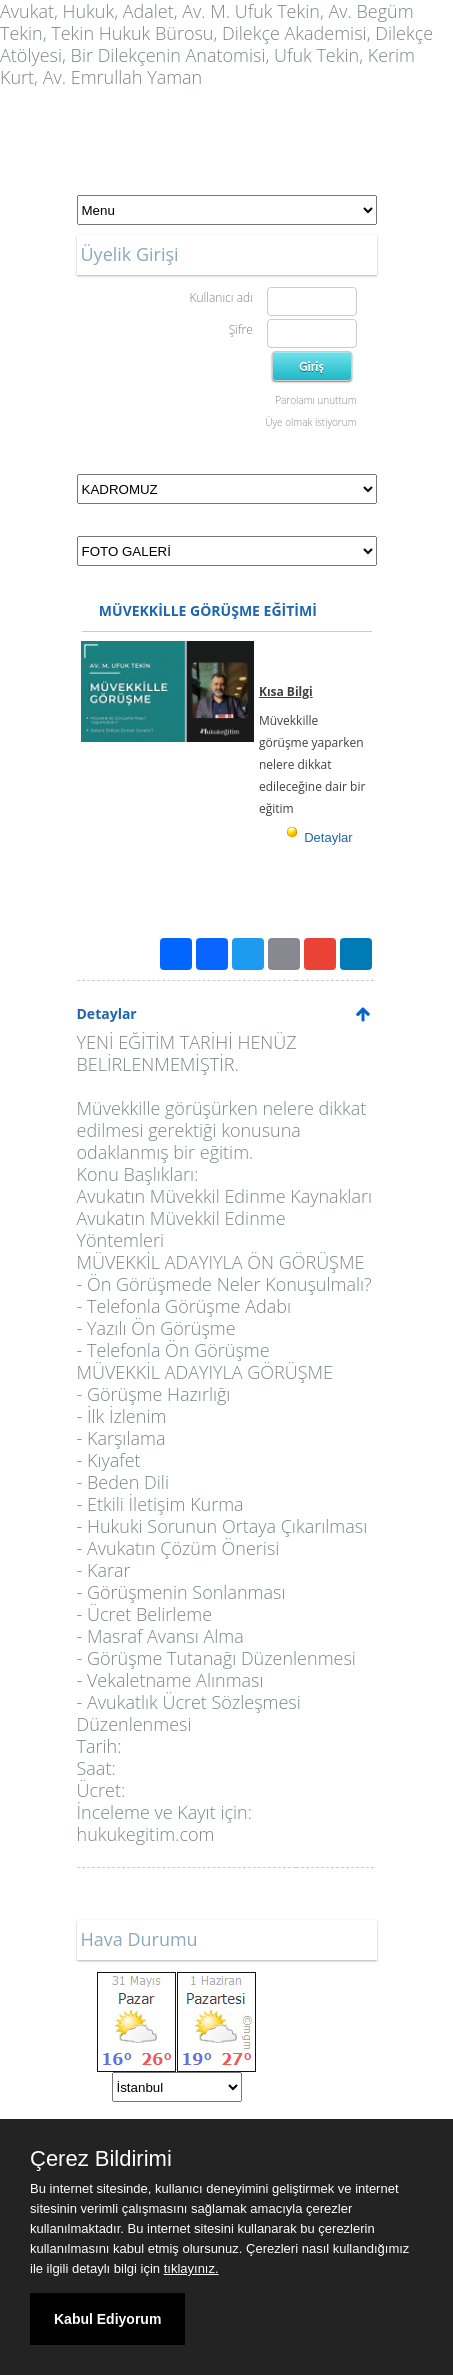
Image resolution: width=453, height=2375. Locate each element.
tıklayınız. (191, 2268)
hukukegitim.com (146, 1834)
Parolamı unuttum (315, 400)
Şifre (241, 329)
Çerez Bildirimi (101, 2159)
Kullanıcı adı (220, 297)
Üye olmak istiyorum (310, 422)
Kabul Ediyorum (107, 2319)
